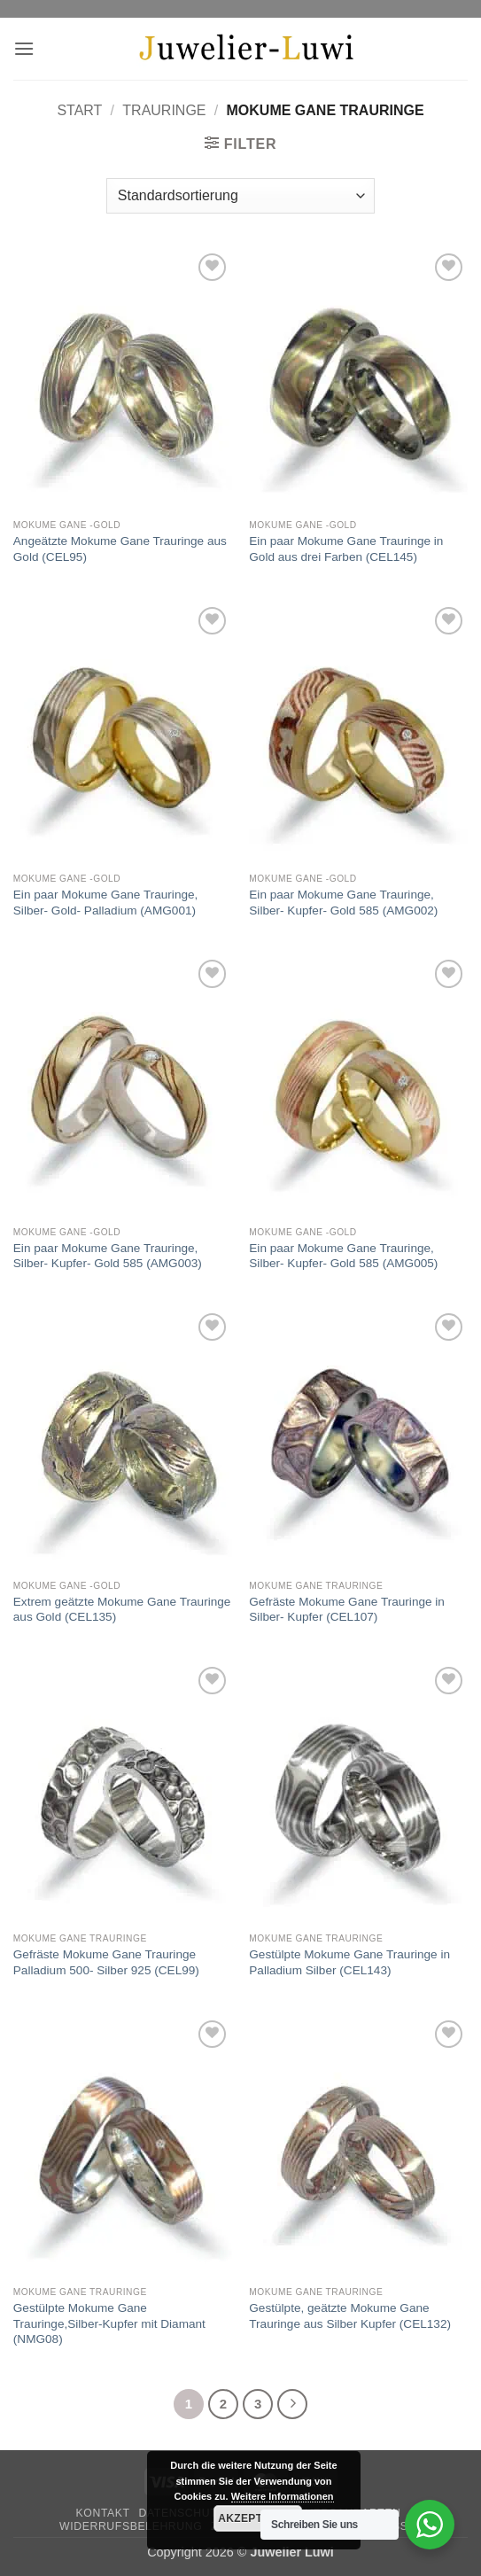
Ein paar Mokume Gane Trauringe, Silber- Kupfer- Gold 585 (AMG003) (107, 1256)
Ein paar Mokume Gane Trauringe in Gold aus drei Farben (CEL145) (346, 549)
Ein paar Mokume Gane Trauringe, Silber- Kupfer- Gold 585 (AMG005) (343, 1256)
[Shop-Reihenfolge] (240, 196)
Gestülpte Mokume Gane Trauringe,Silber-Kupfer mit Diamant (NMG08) (109, 2323)
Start (79, 110)
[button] (24, 48)
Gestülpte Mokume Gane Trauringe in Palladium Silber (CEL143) (349, 1962)
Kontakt (103, 2513)
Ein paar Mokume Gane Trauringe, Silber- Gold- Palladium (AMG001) (105, 902)
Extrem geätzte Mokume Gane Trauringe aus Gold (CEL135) (122, 1609)
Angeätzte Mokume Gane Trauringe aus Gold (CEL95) (120, 549)
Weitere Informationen (282, 2496)
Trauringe (164, 110)
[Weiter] (292, 2404)
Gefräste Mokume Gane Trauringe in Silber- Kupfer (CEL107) (347, 1609)
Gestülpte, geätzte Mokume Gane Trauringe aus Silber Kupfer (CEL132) (350, 2316)
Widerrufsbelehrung (130, 2526)
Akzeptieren (257, 2518)
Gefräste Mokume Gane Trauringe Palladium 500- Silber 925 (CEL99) (106, 1962)
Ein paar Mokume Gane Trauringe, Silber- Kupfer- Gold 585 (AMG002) (343, 902)
